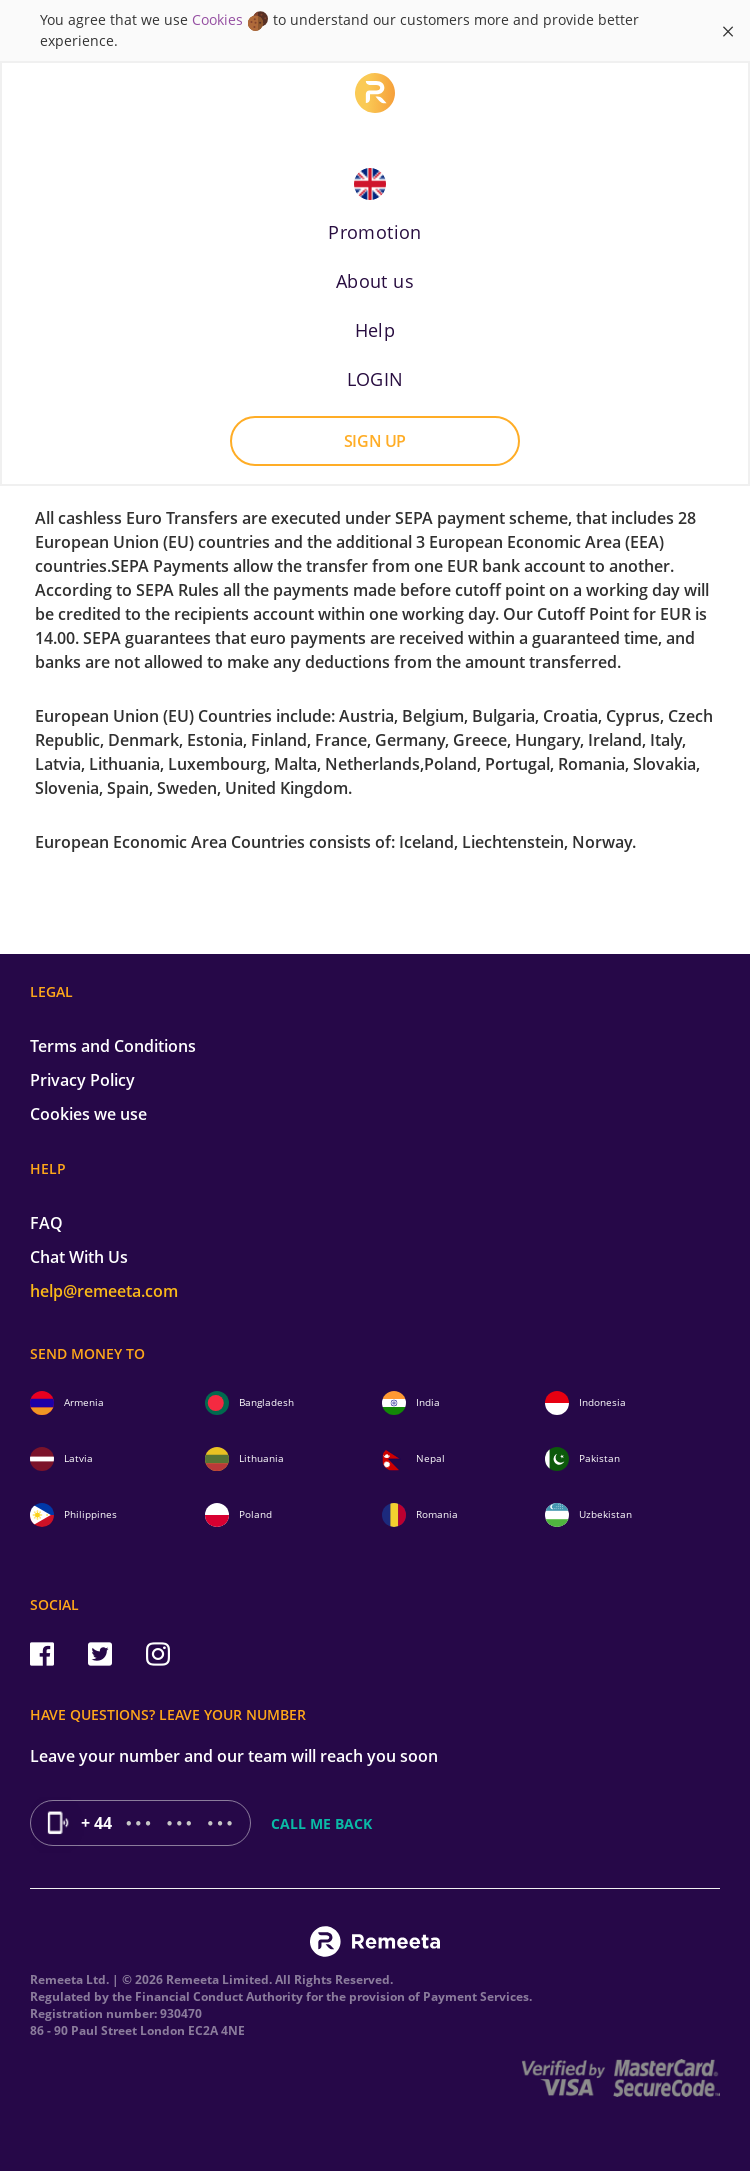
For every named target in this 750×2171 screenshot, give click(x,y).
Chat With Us (79, 1257)
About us (375, 281)
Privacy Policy (82, 1080)
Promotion (375, 232)
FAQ (46, 1223)
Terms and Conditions (113, 1046)
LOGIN (375, 379)
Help (375, 330)
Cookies (217, 19)
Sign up (375, 441)
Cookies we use (88, 1114)
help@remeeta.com (104, 1291)
